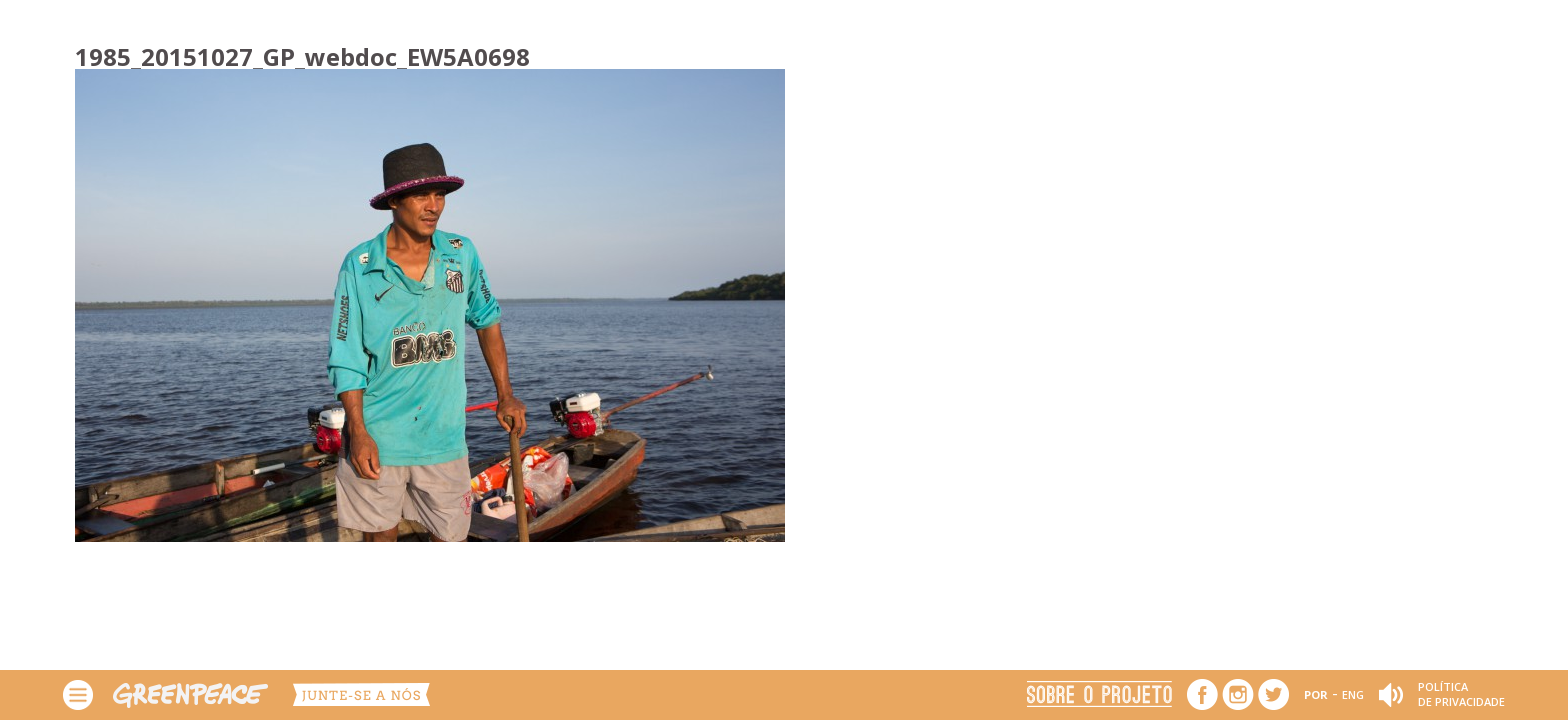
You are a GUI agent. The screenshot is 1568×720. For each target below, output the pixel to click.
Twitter (1273, 694)
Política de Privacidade (1461, 694)
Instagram (1238, 694)
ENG (1353, 694)
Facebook (1202, 694)
